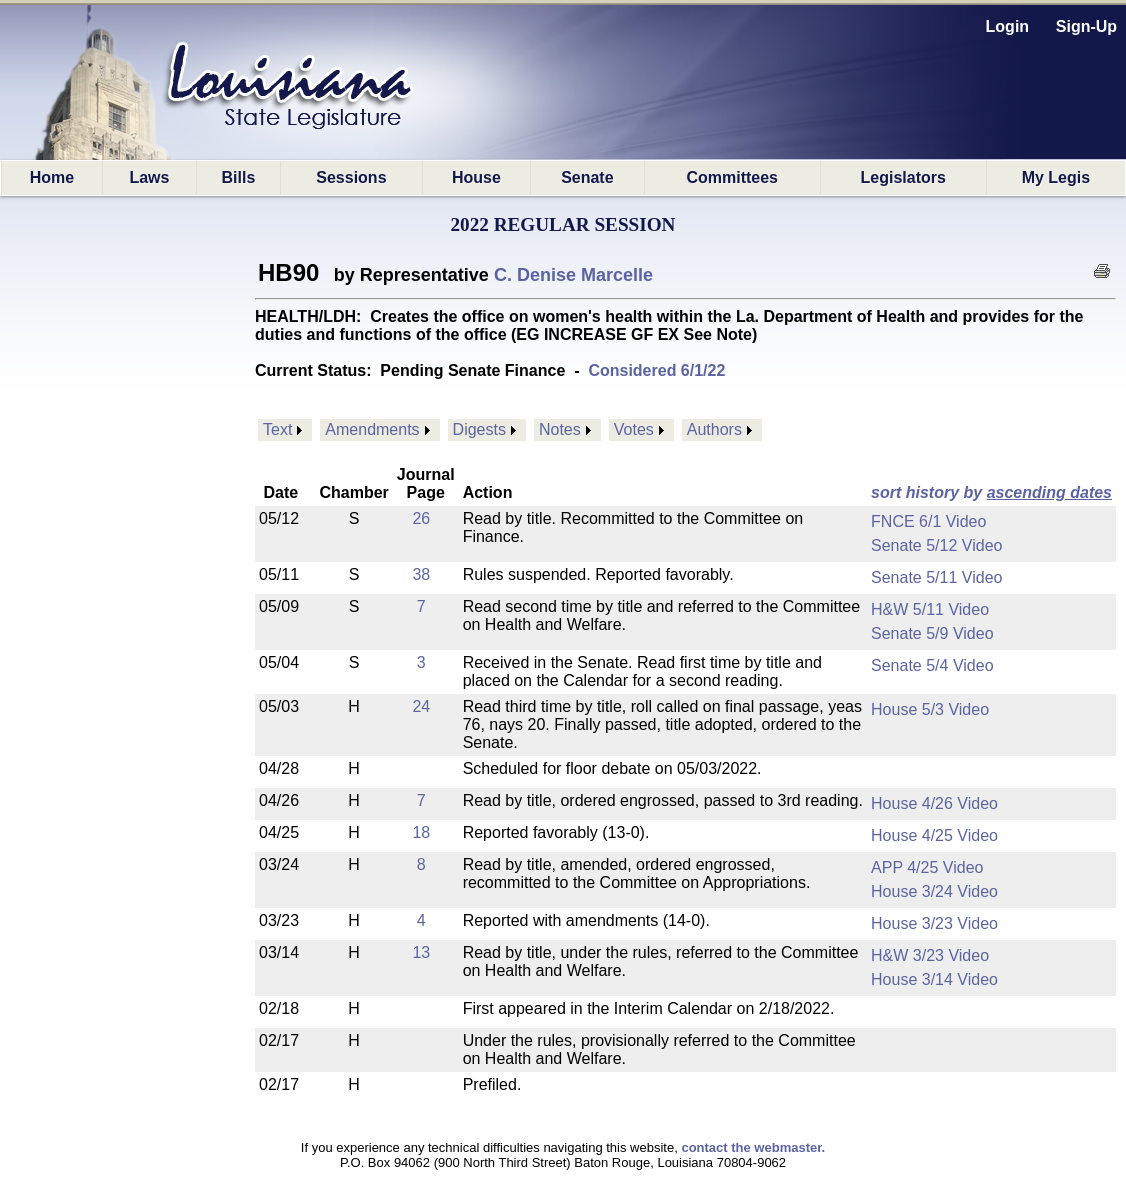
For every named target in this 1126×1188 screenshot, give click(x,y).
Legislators (903, 177)
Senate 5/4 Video (932, 665)
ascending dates (1049, 492)
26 (421, 518)
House (476, 177)
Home (52, 177)
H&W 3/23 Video (930, 955)
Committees (732, 177)
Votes (634, 429)
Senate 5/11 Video (936, 577)
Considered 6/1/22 (656, 370)
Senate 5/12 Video (936, 545)
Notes (560, 429)
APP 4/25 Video (927, 867)
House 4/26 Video (934, 803)
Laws (149, 177)
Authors (714, 429)
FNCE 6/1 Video (928, 521)
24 (421, 706)
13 (421, 952)
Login (1008, 26)
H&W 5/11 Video (930, 609)
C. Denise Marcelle (573, 275)
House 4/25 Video (934, 835)
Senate (587, 177)
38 (421, 574)
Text (277, 429)
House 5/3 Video (930, 709)
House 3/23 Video (934, 923)
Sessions (351, 177)
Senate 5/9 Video (932, 633)
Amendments (372, 429)
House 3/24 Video (934, 891)
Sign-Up (1086, 26)
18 (421, 832)
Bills (238, 177)
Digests (479, 429)
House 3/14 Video (934, 979)
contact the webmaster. (753, 1147)
